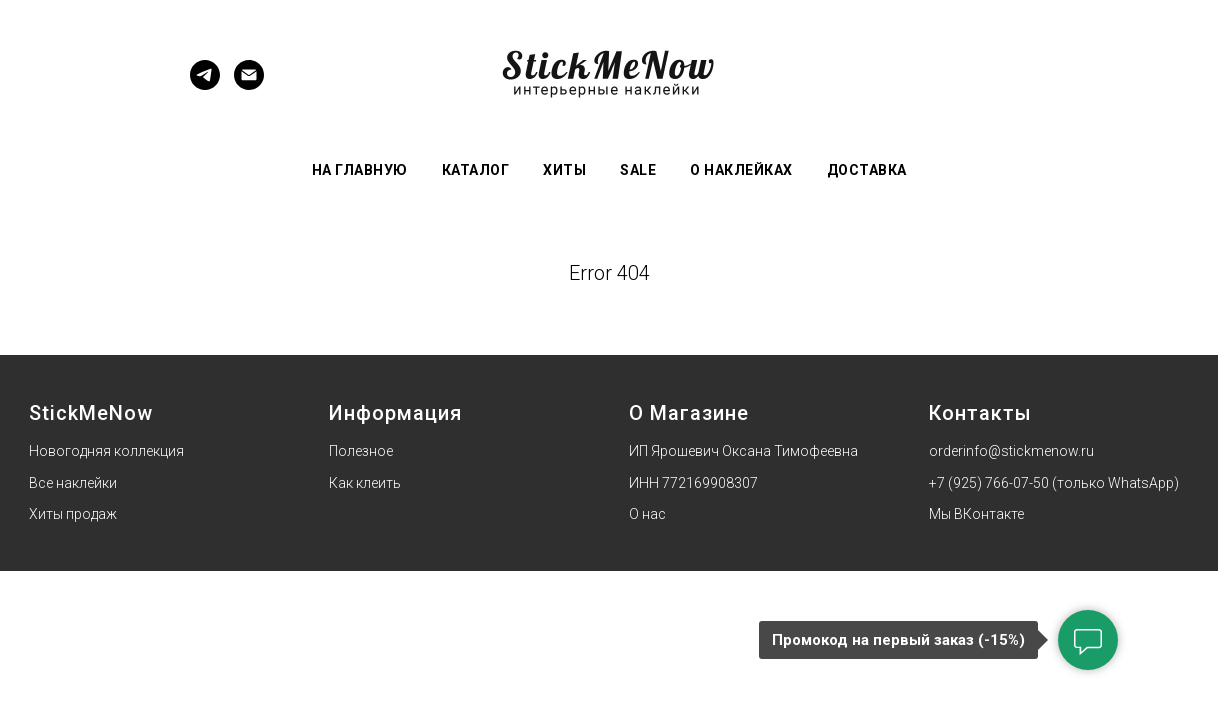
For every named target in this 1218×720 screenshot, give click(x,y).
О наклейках (741, 170)
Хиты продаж (73, 514)
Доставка (867, 170)
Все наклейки (73, 483)
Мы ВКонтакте (976, 514)
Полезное (361, 451)
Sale (638, 170)
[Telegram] (205, 84)
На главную (360, 170)
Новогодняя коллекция (106, 451)
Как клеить (365, 483)
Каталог (476, 170)
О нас (647, 514)
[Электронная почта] (249, 84)
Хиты (564, 170)
